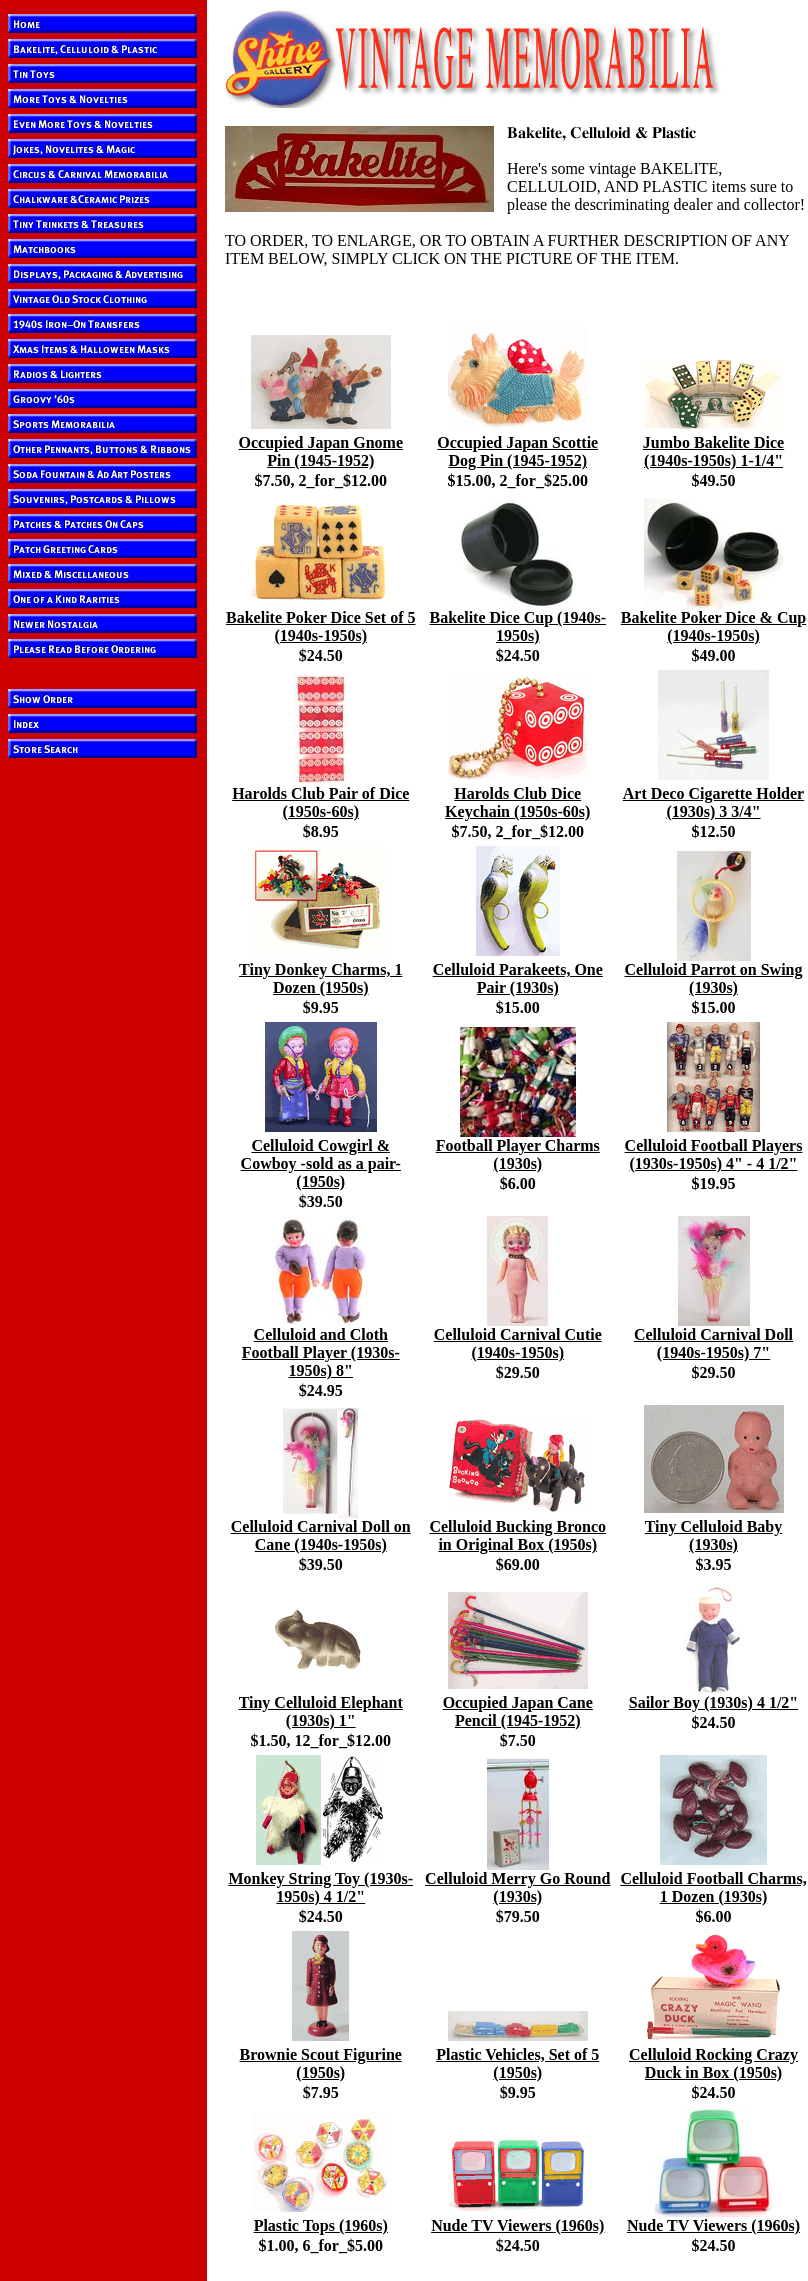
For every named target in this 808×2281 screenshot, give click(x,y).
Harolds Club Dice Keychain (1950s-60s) (517, 802)
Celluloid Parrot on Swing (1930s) (714, 978)
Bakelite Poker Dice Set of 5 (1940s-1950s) (320, 626)
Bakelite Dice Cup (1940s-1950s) (518, 626)
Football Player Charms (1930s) (518, 1154)
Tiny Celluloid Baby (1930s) (714, 1535)
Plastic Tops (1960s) (321, 2225)
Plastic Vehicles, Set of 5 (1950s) (517, 2063)
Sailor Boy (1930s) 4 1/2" (713, 1702)
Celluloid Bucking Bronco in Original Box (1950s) (517, 1535)
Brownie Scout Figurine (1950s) (321, 2063)
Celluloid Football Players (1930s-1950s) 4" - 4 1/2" (714, 1154)
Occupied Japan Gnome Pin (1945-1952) (321, 451)
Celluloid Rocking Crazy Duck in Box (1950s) (713, 2063)
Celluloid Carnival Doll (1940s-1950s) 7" (713, 1343)
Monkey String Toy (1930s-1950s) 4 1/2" (321, 1887)
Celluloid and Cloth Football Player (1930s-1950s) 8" (321, 1352)
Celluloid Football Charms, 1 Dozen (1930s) (713, 1887)
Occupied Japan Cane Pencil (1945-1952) (518, 1711)
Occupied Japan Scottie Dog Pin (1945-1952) (517, 451)
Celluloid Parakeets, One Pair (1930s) (518, 978)
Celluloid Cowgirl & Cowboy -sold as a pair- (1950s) (321, 1163)
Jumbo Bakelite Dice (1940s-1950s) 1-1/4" (713, 451)
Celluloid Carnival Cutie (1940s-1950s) (518, 1343)
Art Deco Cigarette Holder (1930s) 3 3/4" (713, 802)
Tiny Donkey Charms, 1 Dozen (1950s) (320, 978)
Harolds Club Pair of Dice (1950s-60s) (320, 802)
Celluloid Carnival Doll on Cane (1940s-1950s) (321, 1535)
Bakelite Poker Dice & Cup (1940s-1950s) (713, 626)
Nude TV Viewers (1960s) (517, 2225)
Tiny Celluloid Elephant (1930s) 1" (321, 1711)
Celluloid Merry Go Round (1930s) (517, 1887)
